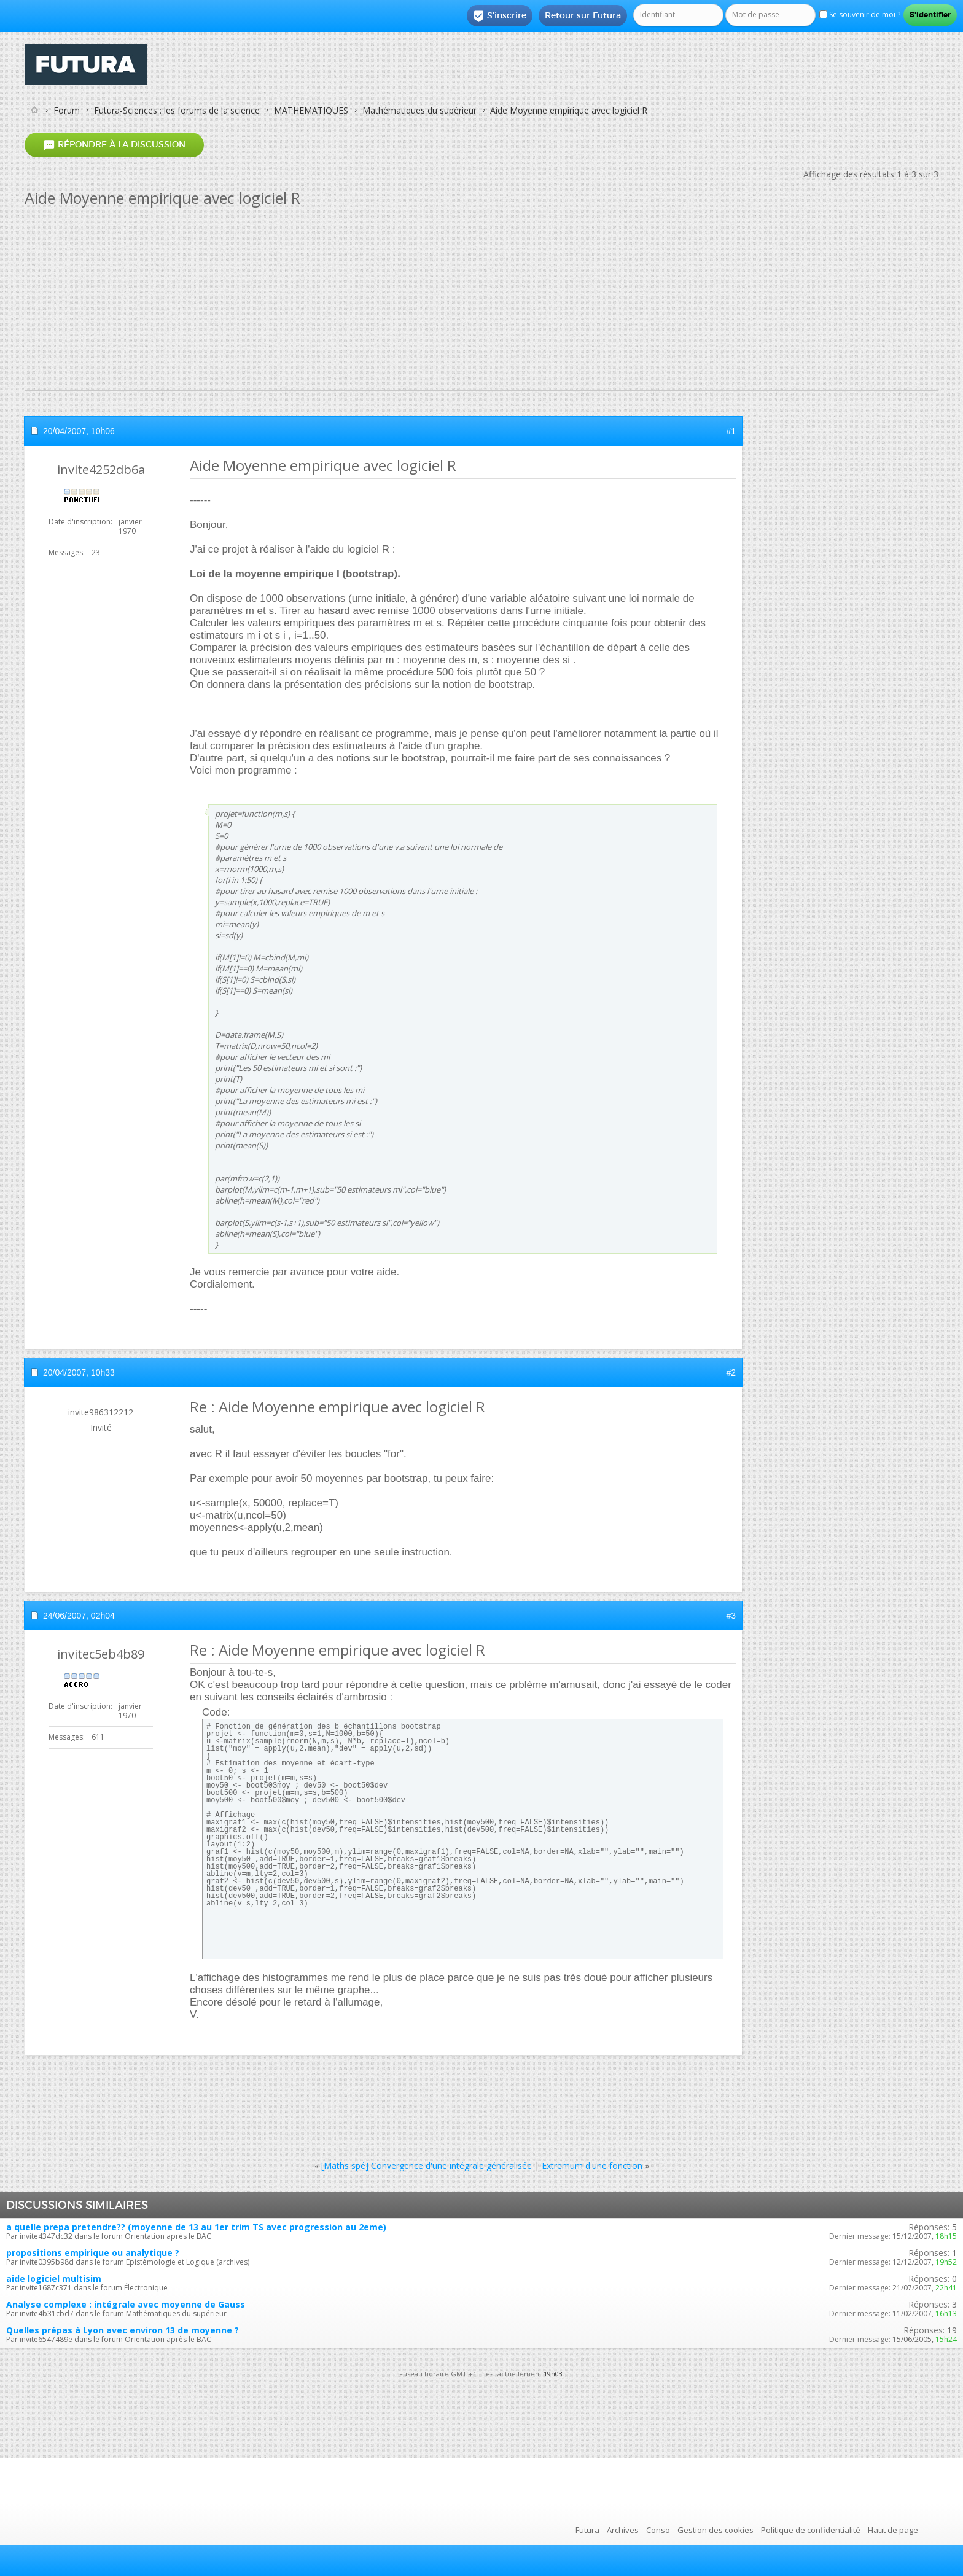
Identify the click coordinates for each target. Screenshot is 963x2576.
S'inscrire (499, 16)
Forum (66, 110)
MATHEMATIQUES (311, 110)
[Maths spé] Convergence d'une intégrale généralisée (426, 2165)
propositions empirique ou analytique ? (92, 2253)
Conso (658, 2529)
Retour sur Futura (583, 15)
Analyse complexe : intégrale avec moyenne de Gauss (125, 2304)
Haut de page (893, 2529)
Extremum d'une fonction (592, 2165)
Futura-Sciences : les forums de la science (177, 110)
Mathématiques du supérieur (419, 110)
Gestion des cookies (715, 2529)
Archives (623, 2529)
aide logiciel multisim (53, 2278)
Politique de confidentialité (810, 2529)
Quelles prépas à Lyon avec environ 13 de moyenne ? (122, 2330)
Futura (587, 2529)
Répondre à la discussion (114, 144)
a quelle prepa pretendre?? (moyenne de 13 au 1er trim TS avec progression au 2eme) (196, 2227)
